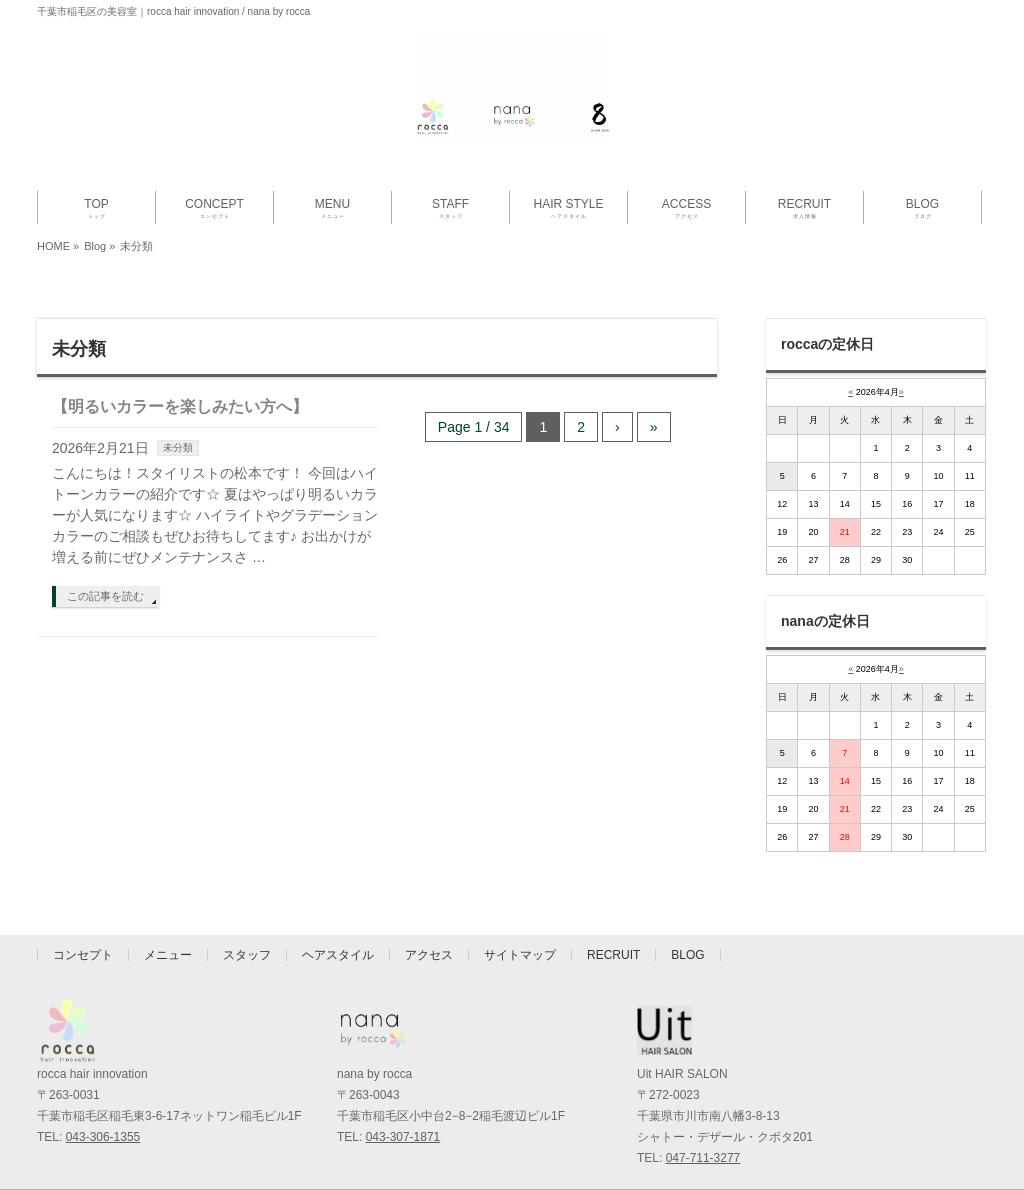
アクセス (429, 955)
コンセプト (83, 955)
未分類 (178, 447)
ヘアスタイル (338, 955)
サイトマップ (520, 955)
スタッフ (247, 955)
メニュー (168, 955)
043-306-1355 (103, 1137)
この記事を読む (105, 596)
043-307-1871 (403, 1137)
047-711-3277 (703, 1158)
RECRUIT (613, 955)
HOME (53, 246)
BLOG (687, 955)
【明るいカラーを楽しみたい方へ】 (180, 406)
